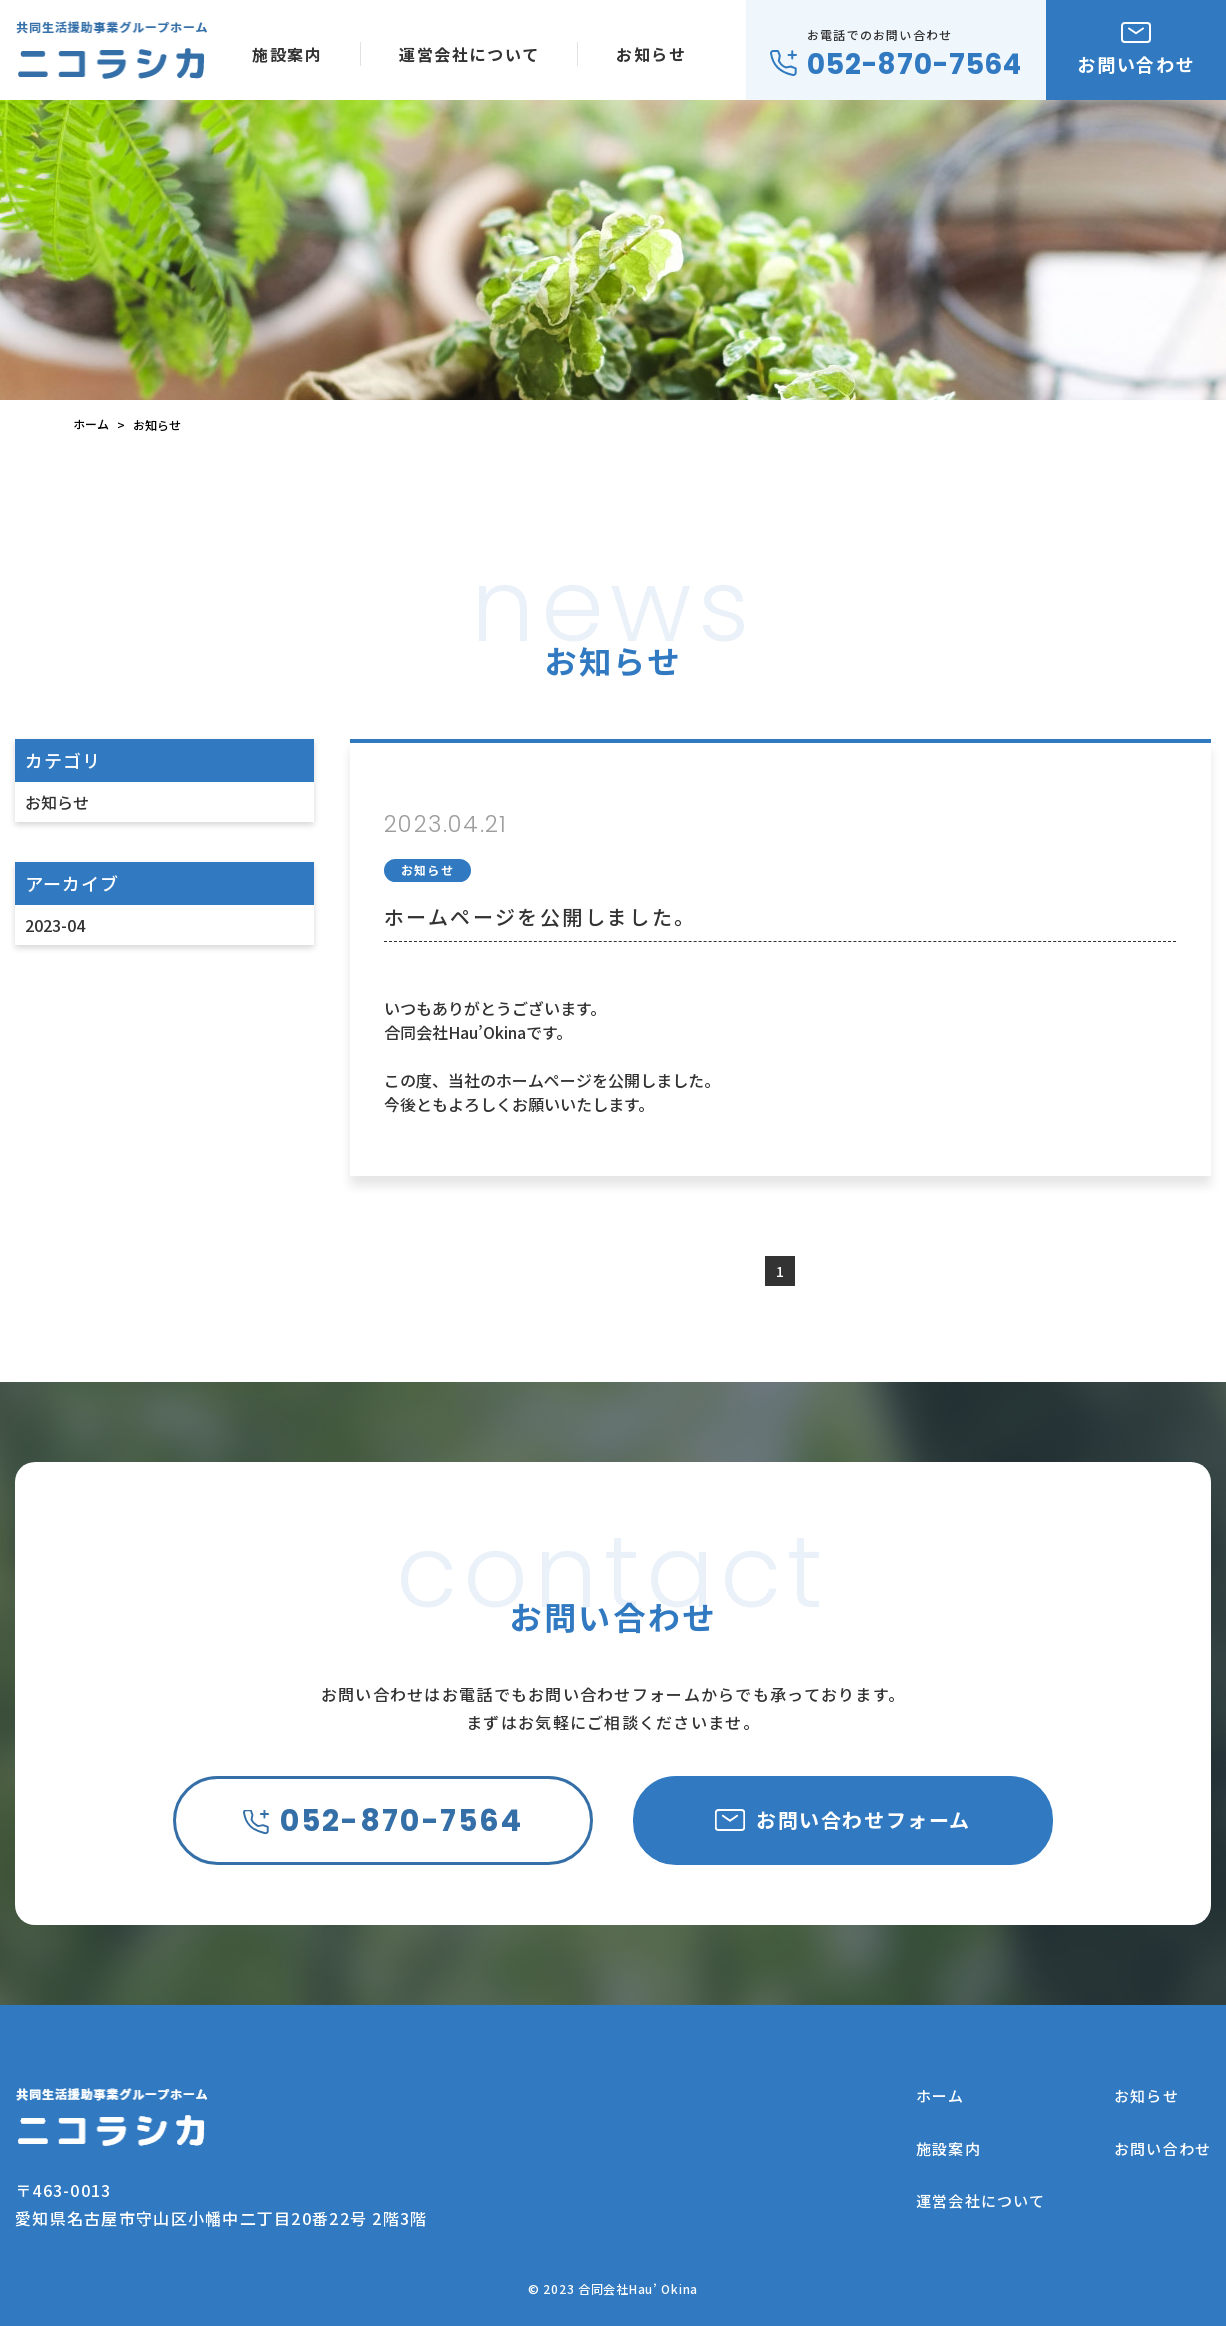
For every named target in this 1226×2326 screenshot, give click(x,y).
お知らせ (57, 802)
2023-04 (55, 925)
